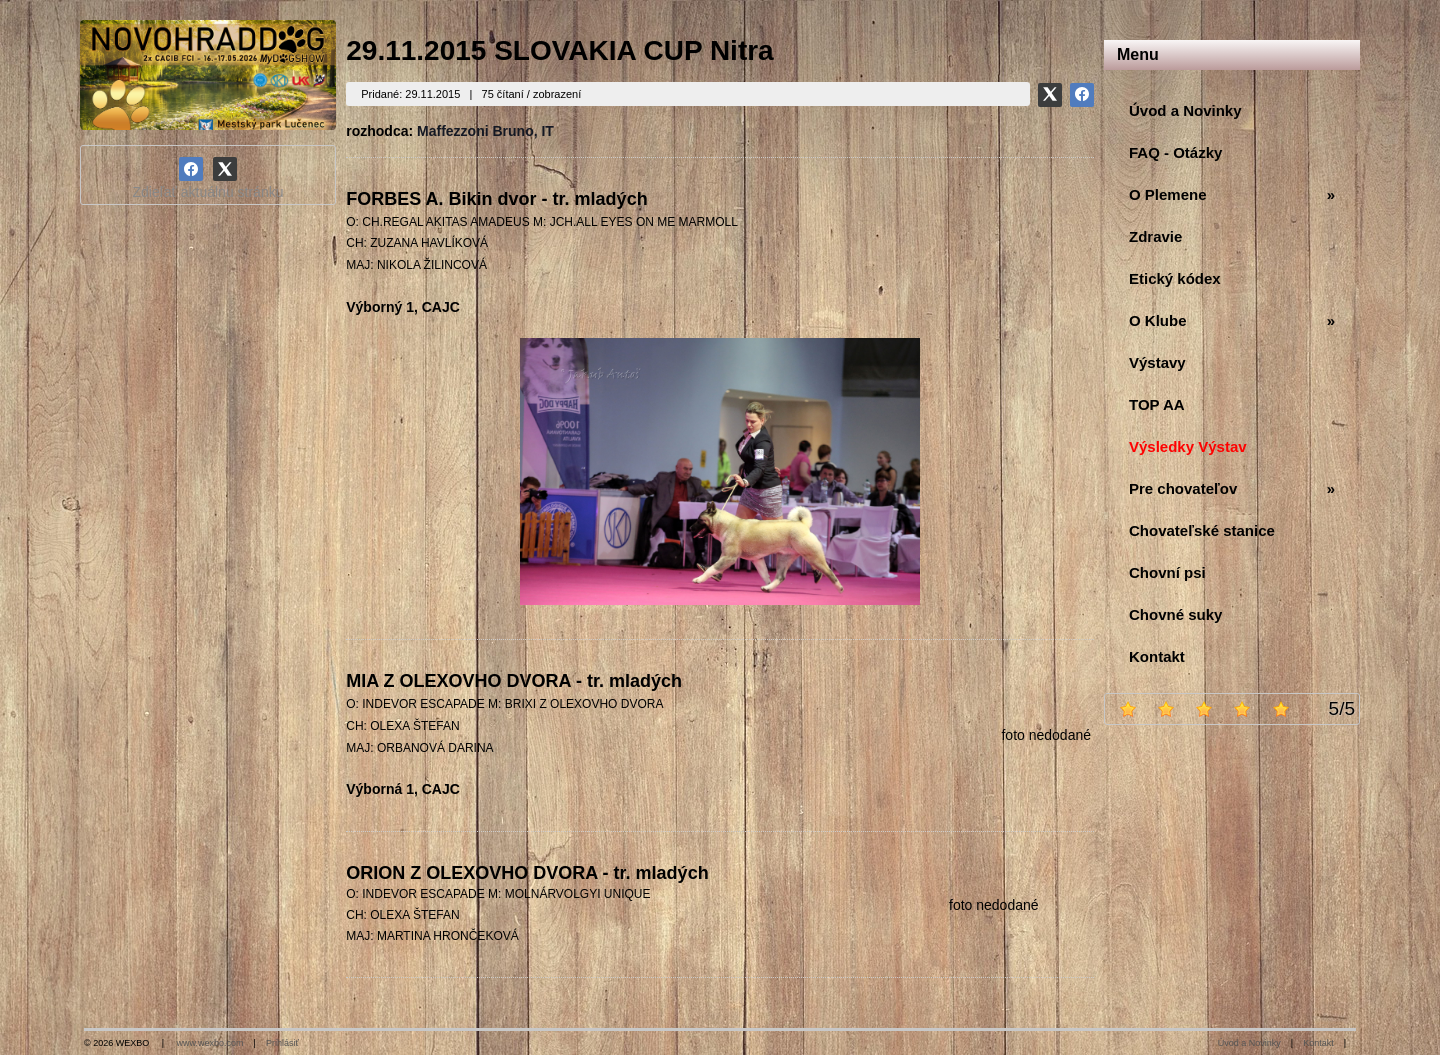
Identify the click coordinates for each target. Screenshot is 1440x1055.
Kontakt (1318, 1043)
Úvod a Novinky (1249, 1043)
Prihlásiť (282, 1043)
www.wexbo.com (210, 1043)
